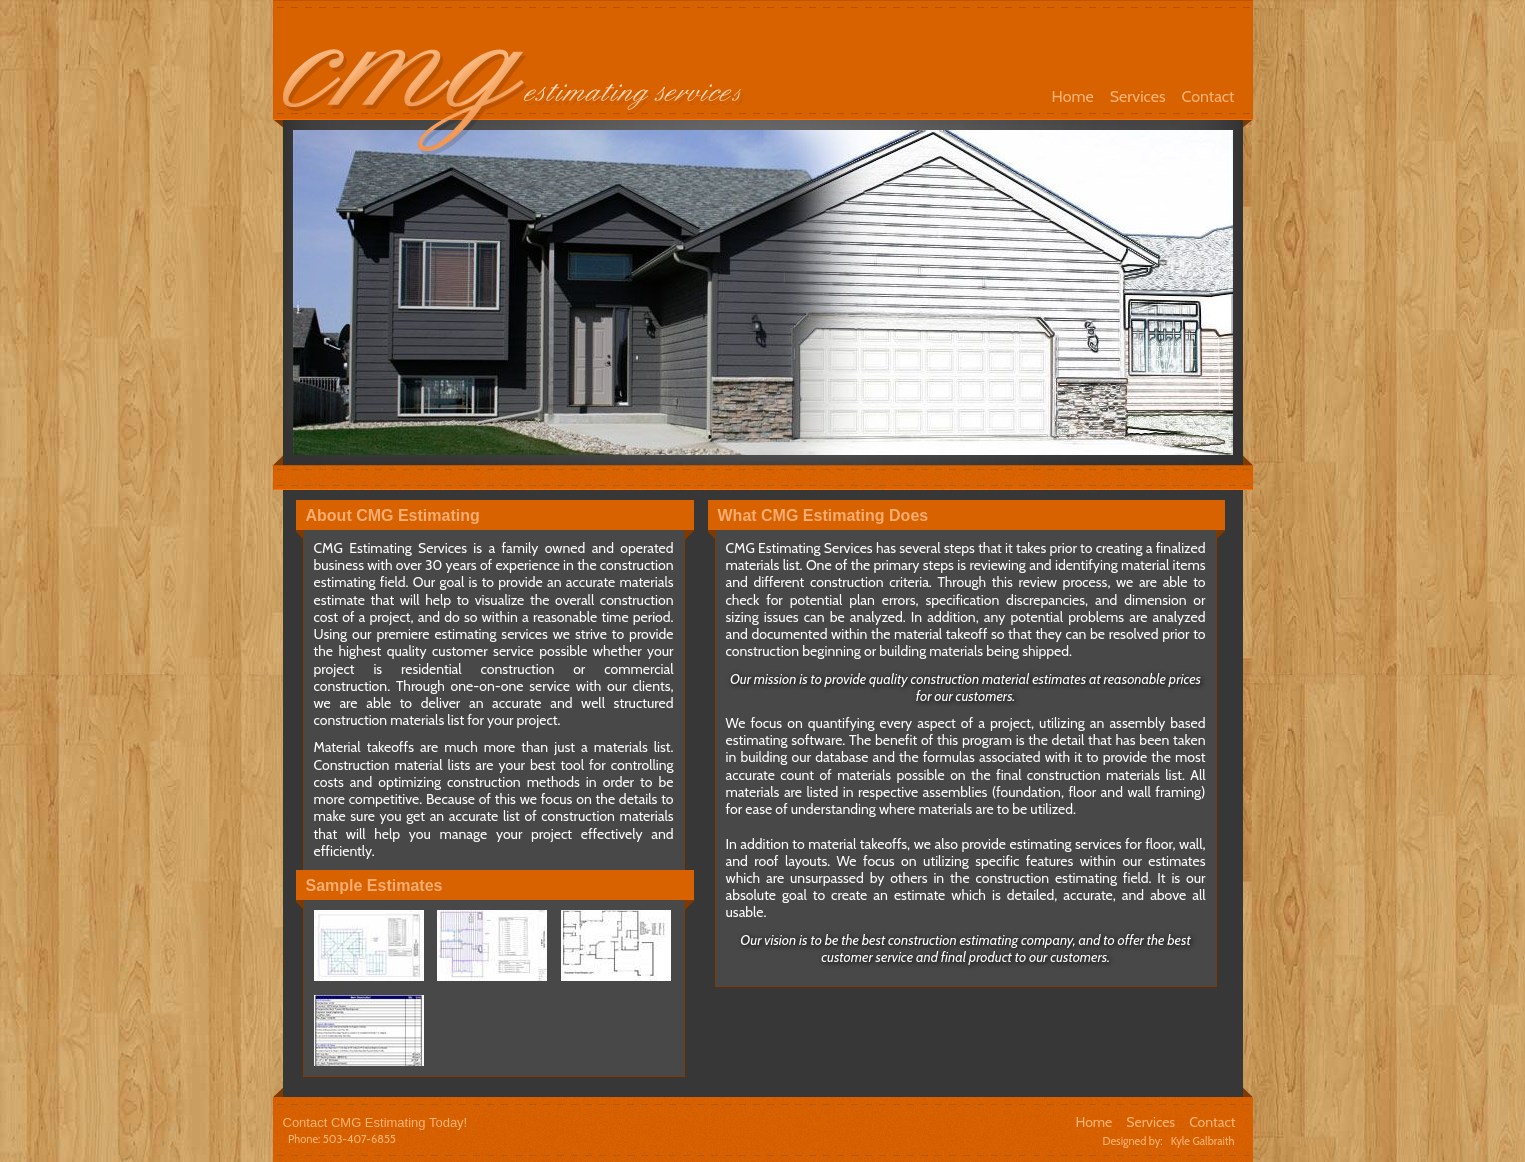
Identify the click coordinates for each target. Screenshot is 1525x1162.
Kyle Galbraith (1203, 1141)
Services (1138, 96)
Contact (1208, 96)
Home (1073, 96)
